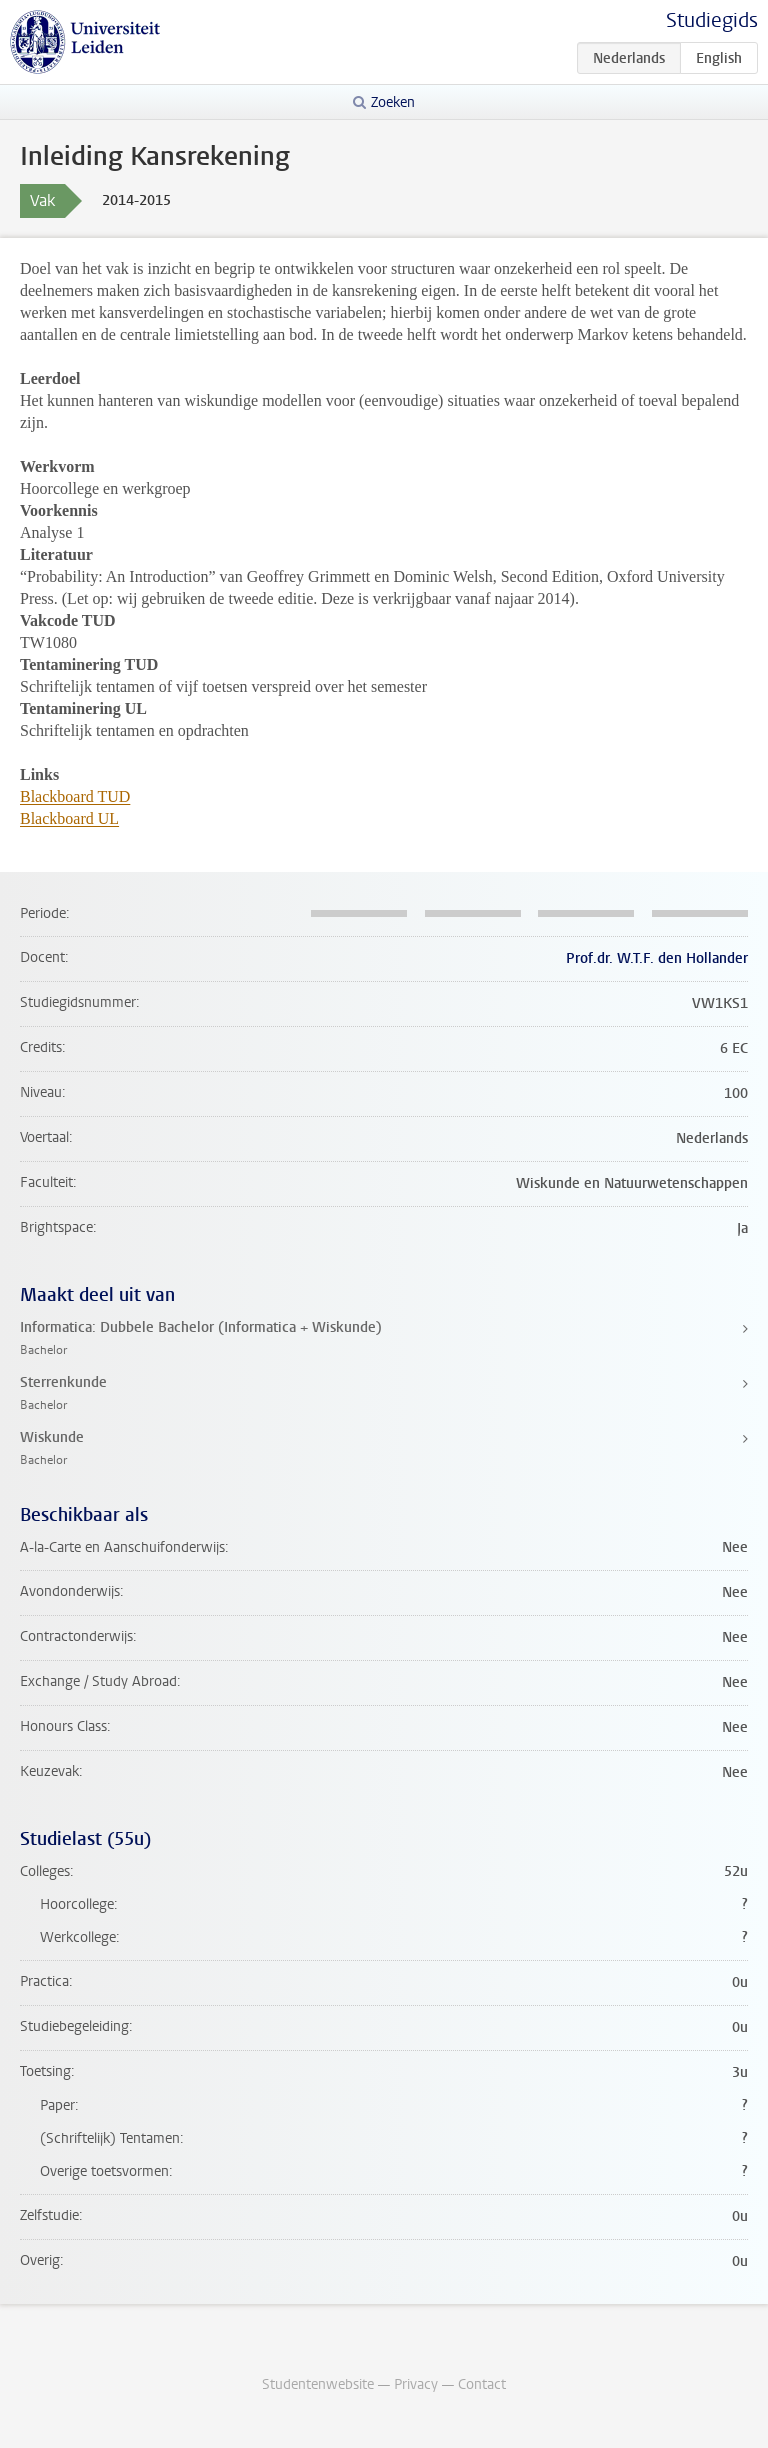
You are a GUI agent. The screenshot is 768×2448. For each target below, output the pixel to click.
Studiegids (712, 20)
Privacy (416, 2384)
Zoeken (393, 102)
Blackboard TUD (75, 796)
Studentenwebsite (318, 2384)
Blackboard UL (69, 818)
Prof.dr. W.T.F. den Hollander (657, 958)
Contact (482, 2384)
